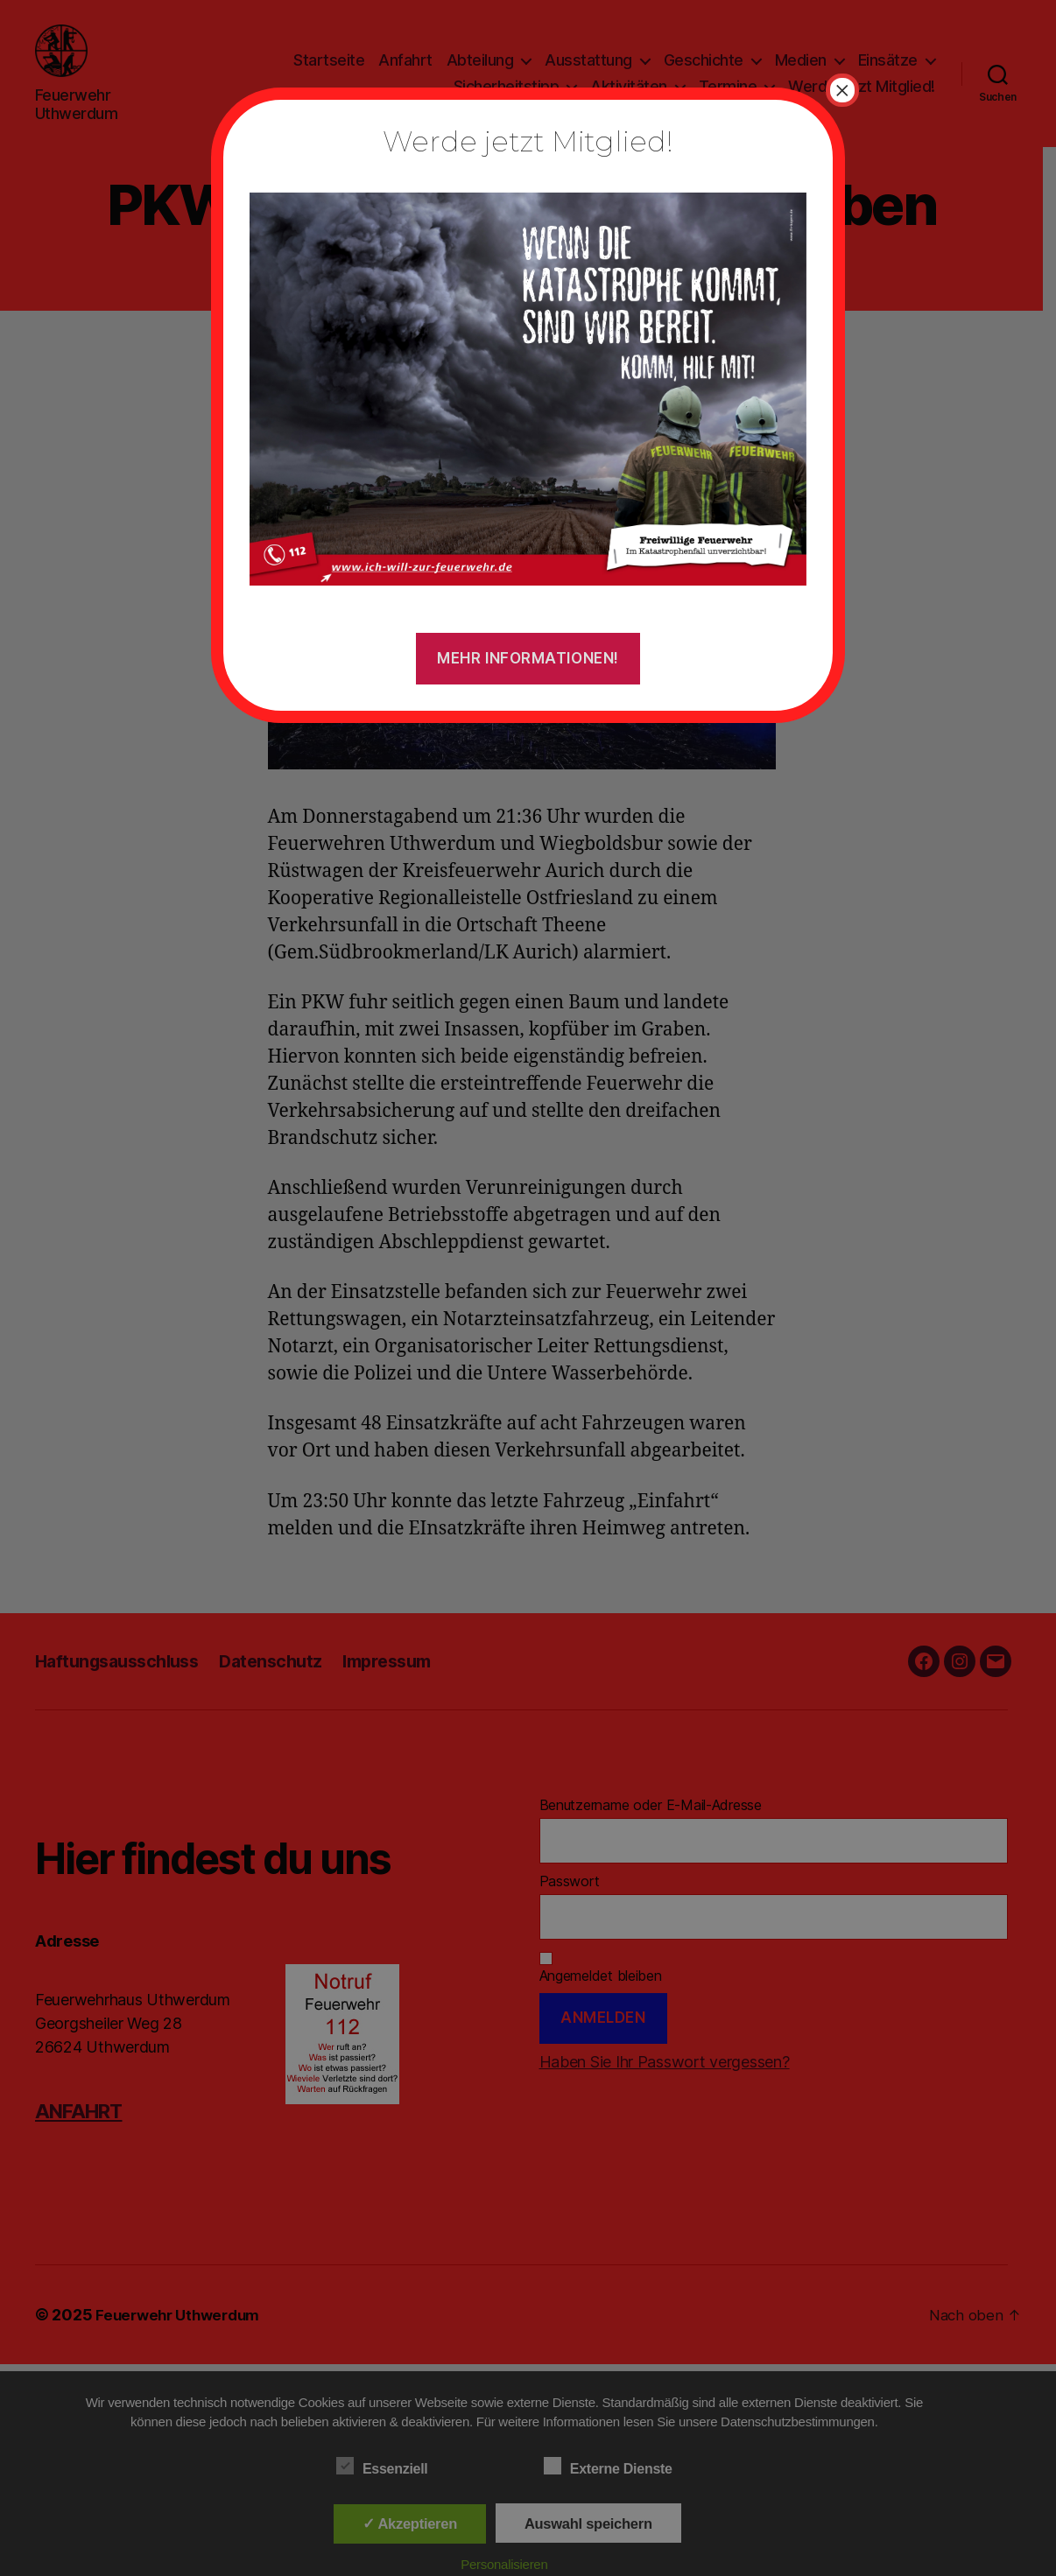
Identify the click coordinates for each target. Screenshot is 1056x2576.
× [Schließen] (842, 90)
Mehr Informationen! (528, 658)
